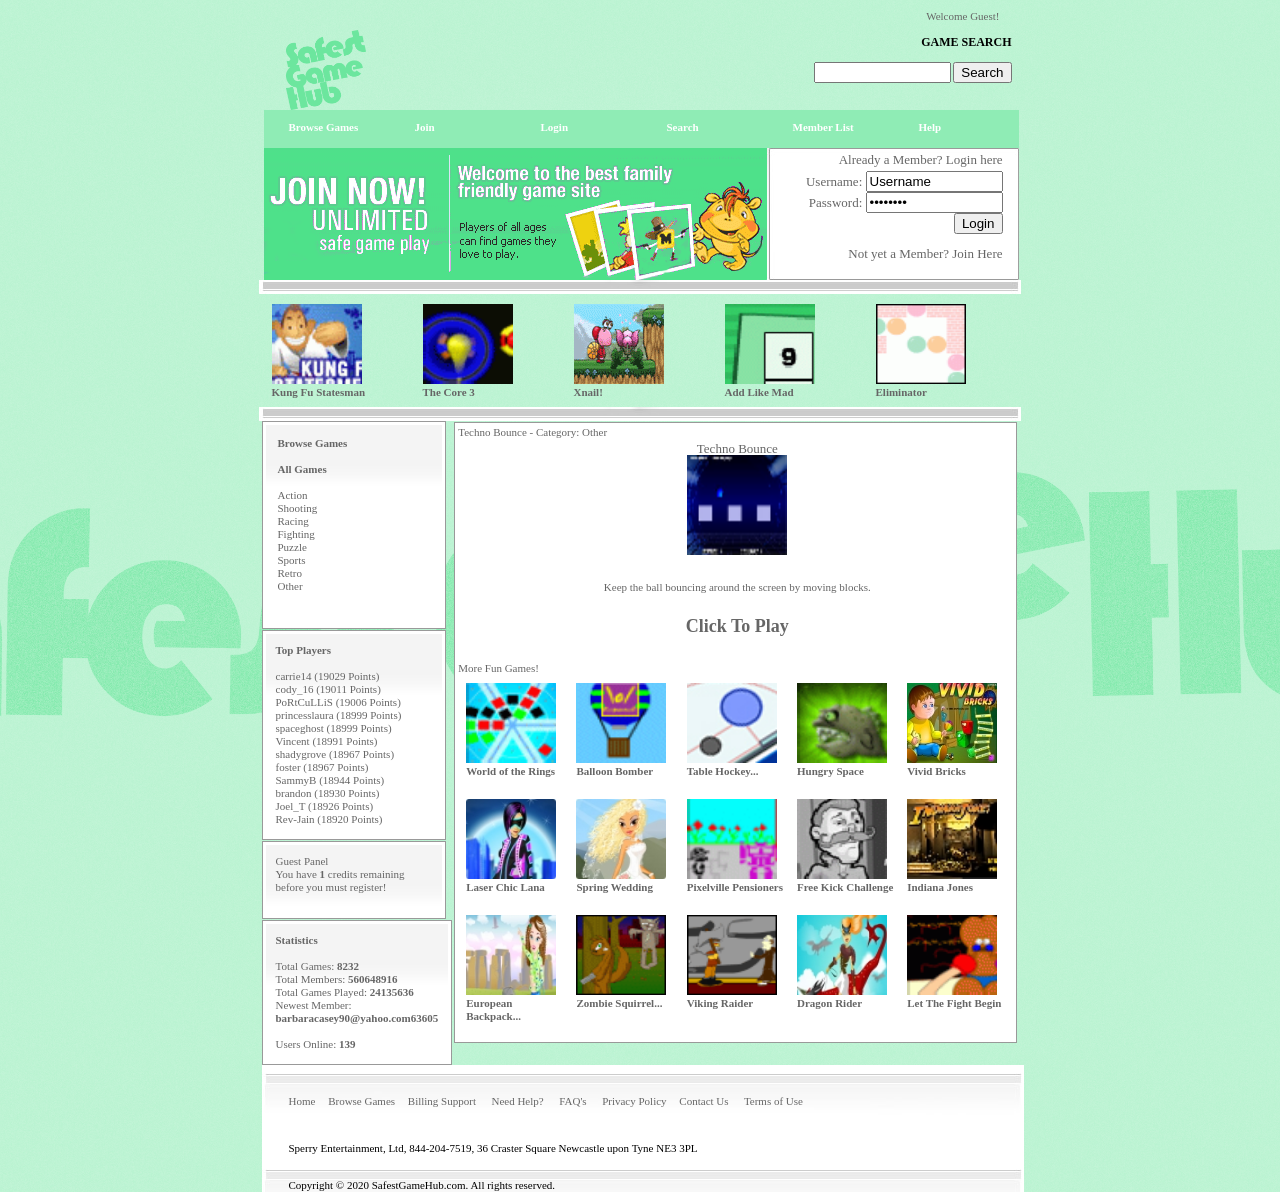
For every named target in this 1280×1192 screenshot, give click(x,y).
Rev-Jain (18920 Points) (329, 819)
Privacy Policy (634, 1101)
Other (290, 586)
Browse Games (361, 1101)
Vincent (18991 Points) (327, 741)
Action (293, 495)
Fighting (296, 534)
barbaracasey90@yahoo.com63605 (357, 1018)
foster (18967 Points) (322, 767)
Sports (292, 560)
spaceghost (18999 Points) (334, 728)
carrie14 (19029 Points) (328, 676)
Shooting (298, 508)
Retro (290, 573)
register (366, 887)
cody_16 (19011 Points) (328, 689)
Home (302, 1101)
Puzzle (292, 547)
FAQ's (572, 1101)
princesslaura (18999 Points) (339, 715)
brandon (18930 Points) (328, 793)
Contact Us (703, 1101)
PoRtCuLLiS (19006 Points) (338, 702)
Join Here (977, 253)
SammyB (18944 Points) (330, 780)
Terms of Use (773, 1101)
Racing (293, 521)
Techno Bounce (737, 448)
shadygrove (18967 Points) (335, 754)
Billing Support (442, 1101)
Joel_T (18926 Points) (325, 806)
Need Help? (517, 1101)
